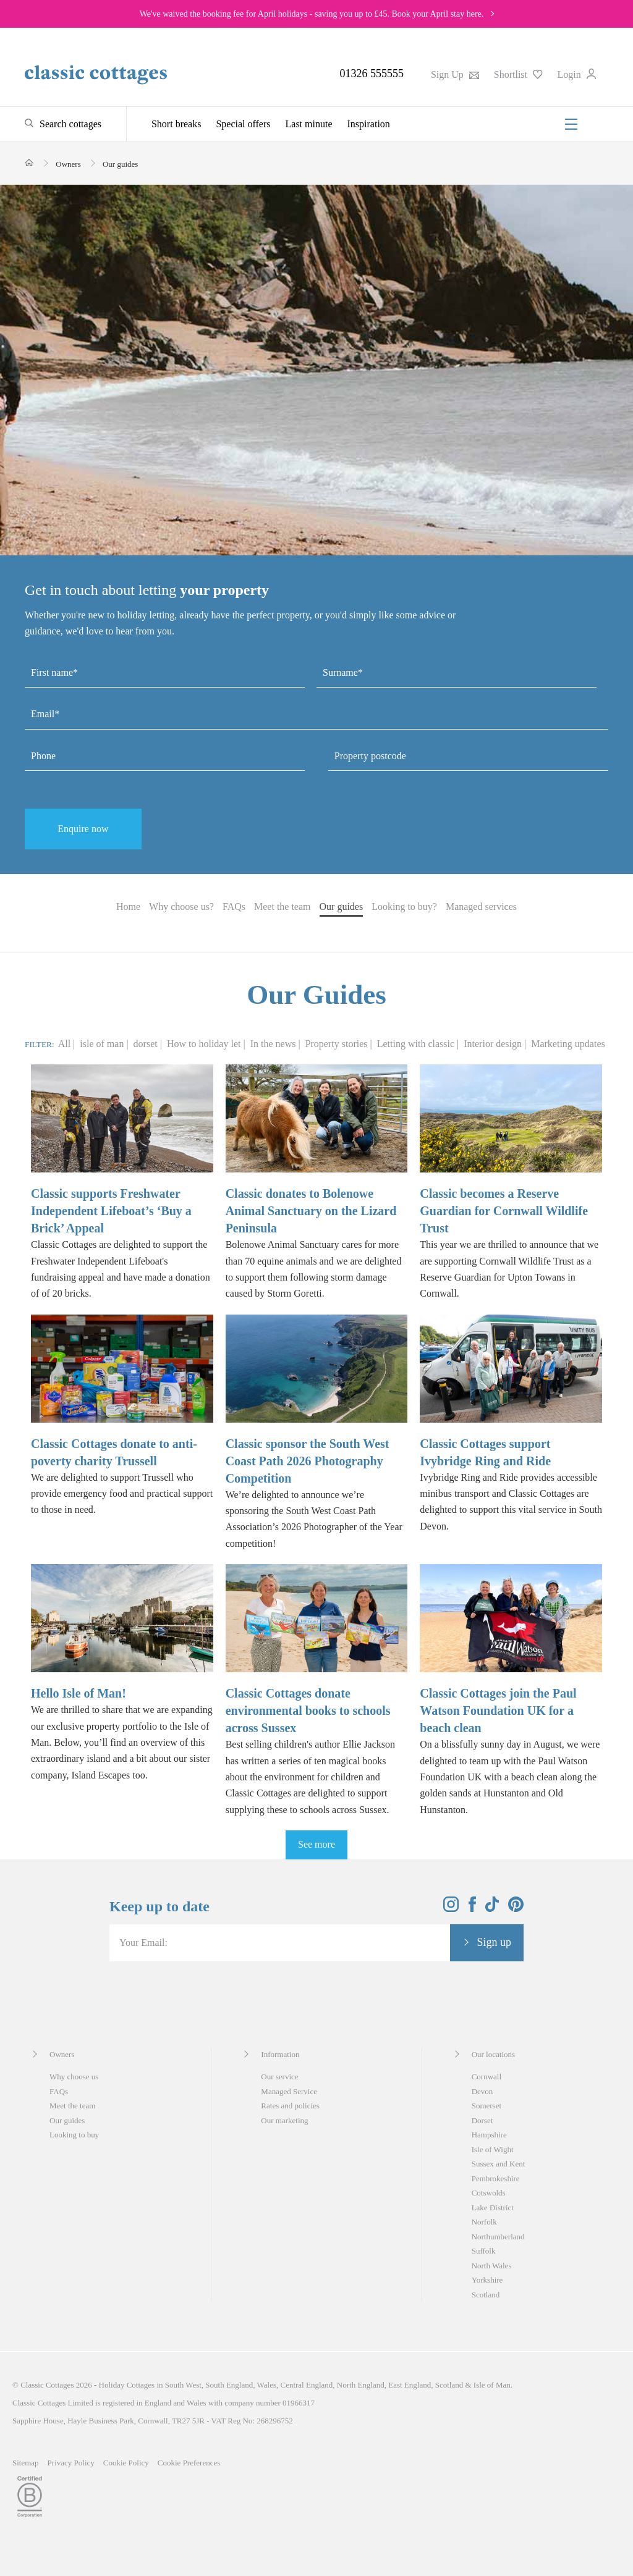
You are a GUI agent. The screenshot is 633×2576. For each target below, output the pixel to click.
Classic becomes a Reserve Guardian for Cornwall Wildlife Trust (504, 1211)
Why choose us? (181, 906)
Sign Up (455, 74)
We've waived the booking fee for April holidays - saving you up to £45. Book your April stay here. (312, 14)
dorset (147, 1043)
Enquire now (82, 828)
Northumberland (498, 2236)
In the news (274, 1043)
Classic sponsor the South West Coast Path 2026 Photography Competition (307, 1461)
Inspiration (368, 124)
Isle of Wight (493, 2149)
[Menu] (571, 124)
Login (577, 74)
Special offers (243, 124)
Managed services (481, 906)
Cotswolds (489, 2192)
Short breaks (176, 124)
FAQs (234, 906)
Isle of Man (492, 2384)
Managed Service (289, 2091)
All (64, 1043)
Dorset (482, 2120)
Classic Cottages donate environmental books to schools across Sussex (308, 1710)
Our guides (341, 906)
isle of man (103, 1043)
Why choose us (73, 2076)
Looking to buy (74, 2134)
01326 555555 (371, 73)
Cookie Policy (126, 2462)
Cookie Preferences (189, 2462)
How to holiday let (205, 1043)
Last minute (309, 124)
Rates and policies (290, 2105)
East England (409, 2384)
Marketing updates (568, 1043)
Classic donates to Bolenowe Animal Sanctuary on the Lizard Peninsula (311, 1211)
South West (183, 2384)
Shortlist (518, 74)
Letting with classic (417, 1043)
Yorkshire (487, 2279)
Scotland (486, 2294)
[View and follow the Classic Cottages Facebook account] (473, 1908)
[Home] (29, 163)
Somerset (486, 2105)
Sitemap (25, 2462)
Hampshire (489, 2134)
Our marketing (284, 2120)
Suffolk (484, 2250)
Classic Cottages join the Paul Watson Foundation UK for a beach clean (498, 1710)
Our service (279, 2076)
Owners (61, 2054)
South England (229, 2384)
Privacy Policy (71, 2462)
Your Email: (143, 1942)
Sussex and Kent (498, 2163)
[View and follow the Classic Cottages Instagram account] (451, 1908)
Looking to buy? (404, 906)
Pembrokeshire (496, 2178)
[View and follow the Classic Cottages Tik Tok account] (492, 1908)
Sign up (494, 1942)
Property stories (337, 1043)
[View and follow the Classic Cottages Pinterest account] (516, 1908)
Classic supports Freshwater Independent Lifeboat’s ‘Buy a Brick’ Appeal (111, 1211)
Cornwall (486, 2076)
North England (360, 2384)
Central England (306, 2384)
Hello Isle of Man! (78, 1693)
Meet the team (282, 906)
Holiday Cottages (127, 2384)
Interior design (494, 1043)
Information (280, 2054)
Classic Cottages (47, 2384)
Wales (266, 2384)
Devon (482, 2091)
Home (128, 906)
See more (316, 1844)
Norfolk (484, 2221)
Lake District (493, 2207)
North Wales (492, 2265)
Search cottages (70, 124)
